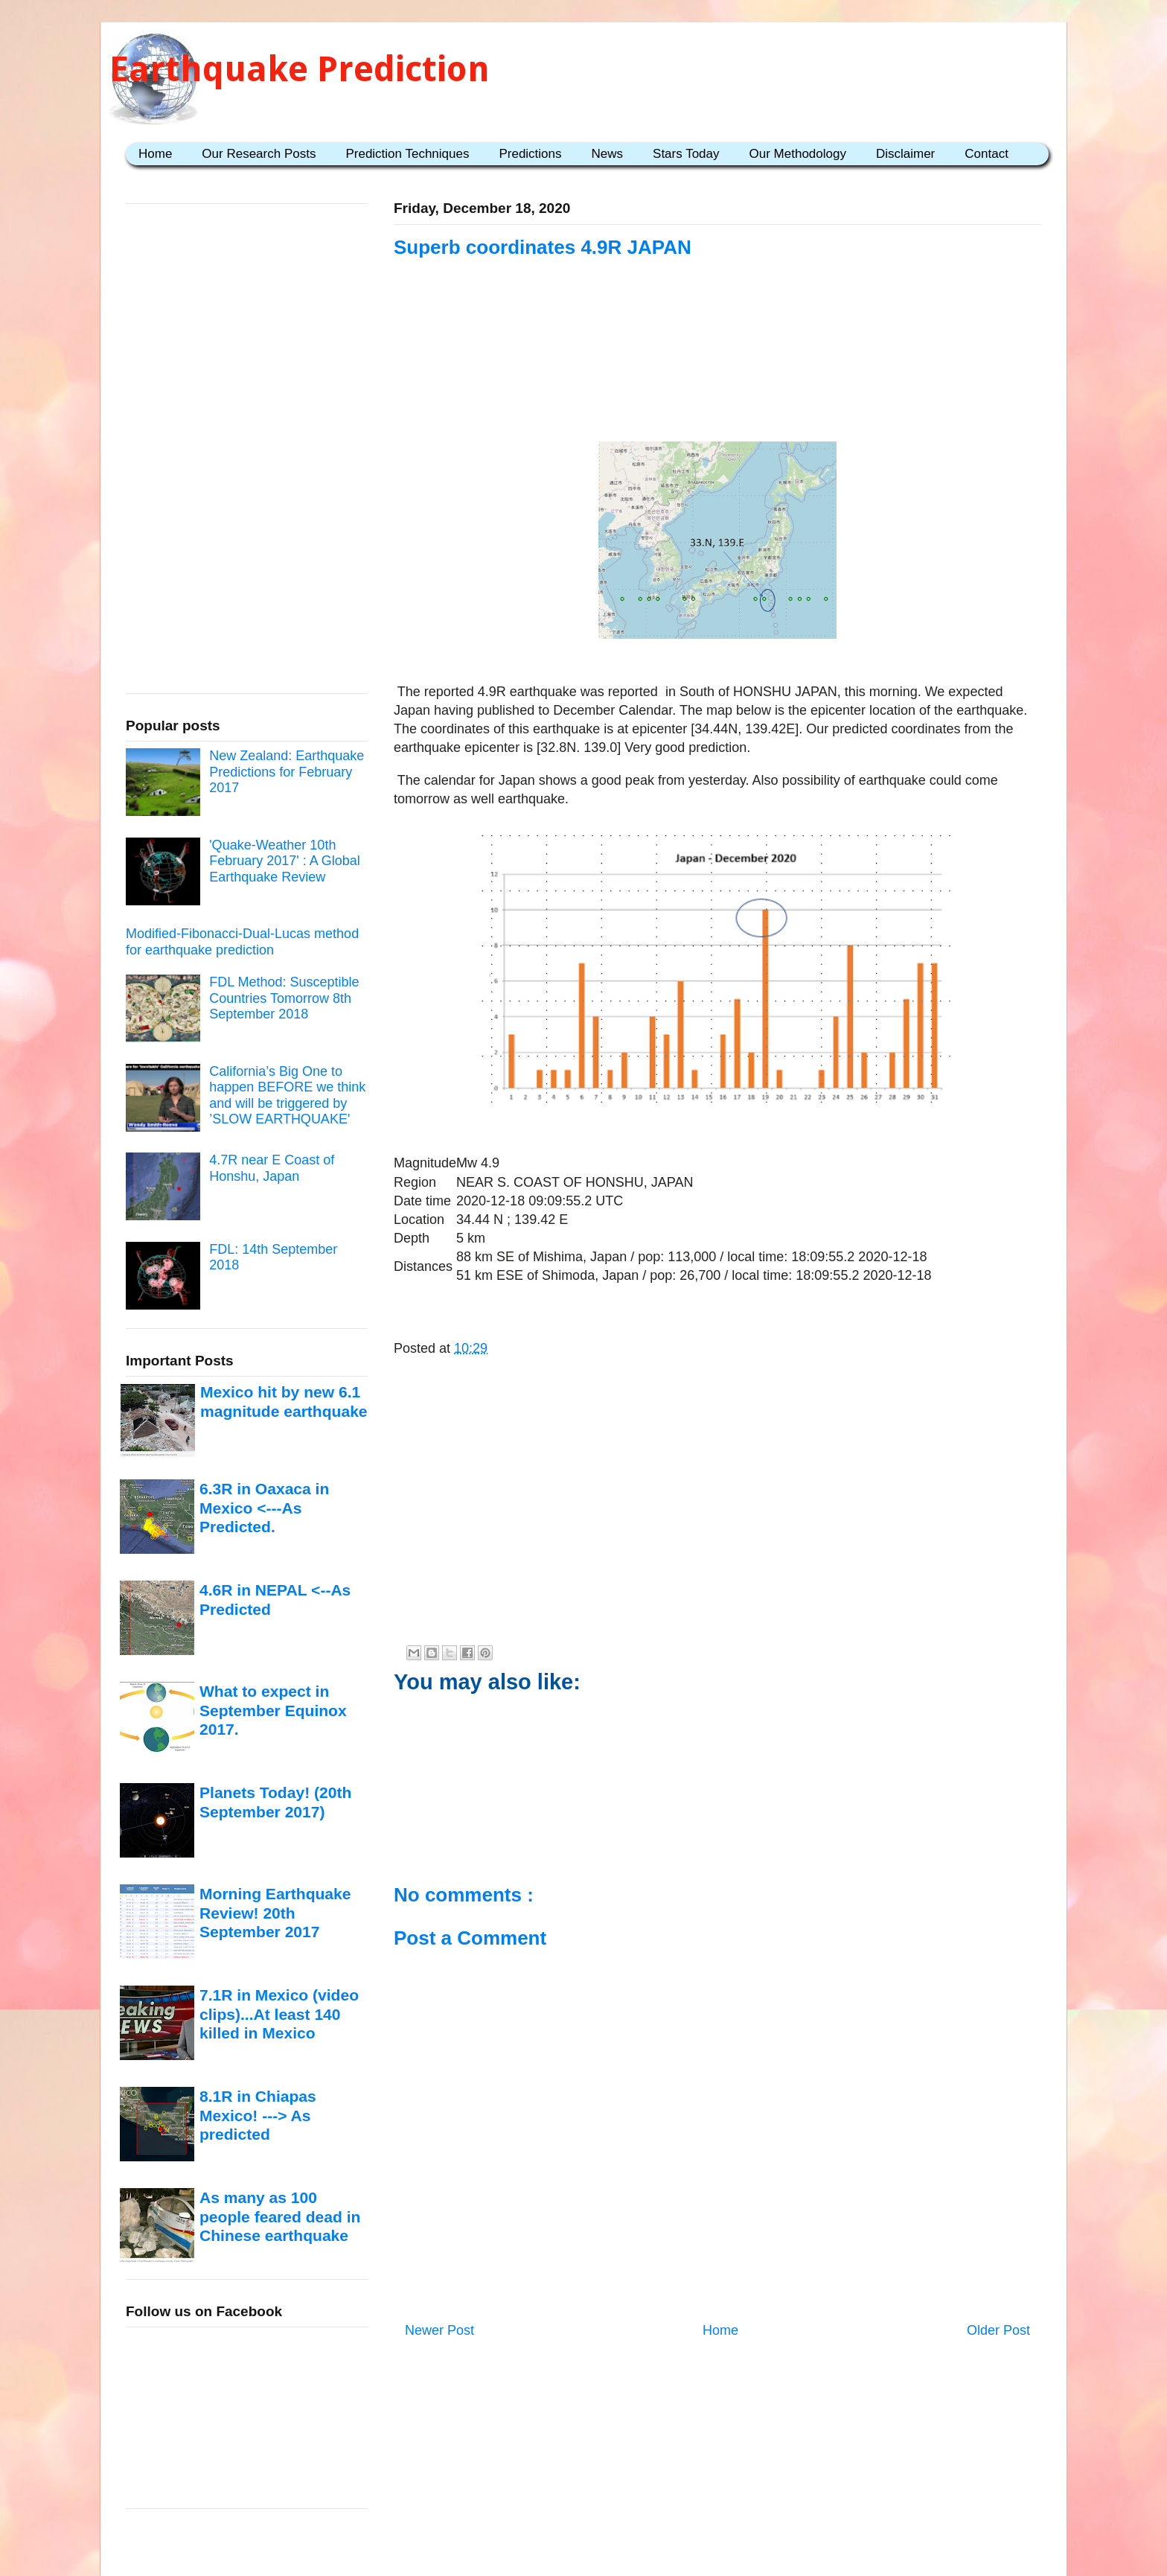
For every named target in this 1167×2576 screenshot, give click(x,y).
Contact (986, 154)
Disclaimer (905, 154)
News (608, 154)
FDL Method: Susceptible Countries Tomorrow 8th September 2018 (284, 998)
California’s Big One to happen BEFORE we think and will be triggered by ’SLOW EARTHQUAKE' (287, 1095)
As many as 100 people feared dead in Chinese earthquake (279, 2216)
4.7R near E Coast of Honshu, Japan (271, 1168)
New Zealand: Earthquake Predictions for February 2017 (286, 771)
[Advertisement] (717, 351)
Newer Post (439, 2330)
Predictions (530, 154)
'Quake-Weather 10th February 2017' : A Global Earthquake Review (284, 861)
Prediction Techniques (407, 154)
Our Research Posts (259, 154)
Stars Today (686, 154)
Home (155, 154)
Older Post (998, 2330)
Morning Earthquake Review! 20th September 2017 (275, 1912)
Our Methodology (797, 154)
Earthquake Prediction (299, 68)
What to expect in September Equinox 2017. (273, 1710)
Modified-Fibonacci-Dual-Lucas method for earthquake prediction (242, 941)
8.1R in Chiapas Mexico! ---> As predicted (257, 2115)
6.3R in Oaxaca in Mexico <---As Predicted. (264, 1507)
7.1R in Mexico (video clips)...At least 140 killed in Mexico (279, 2013)
